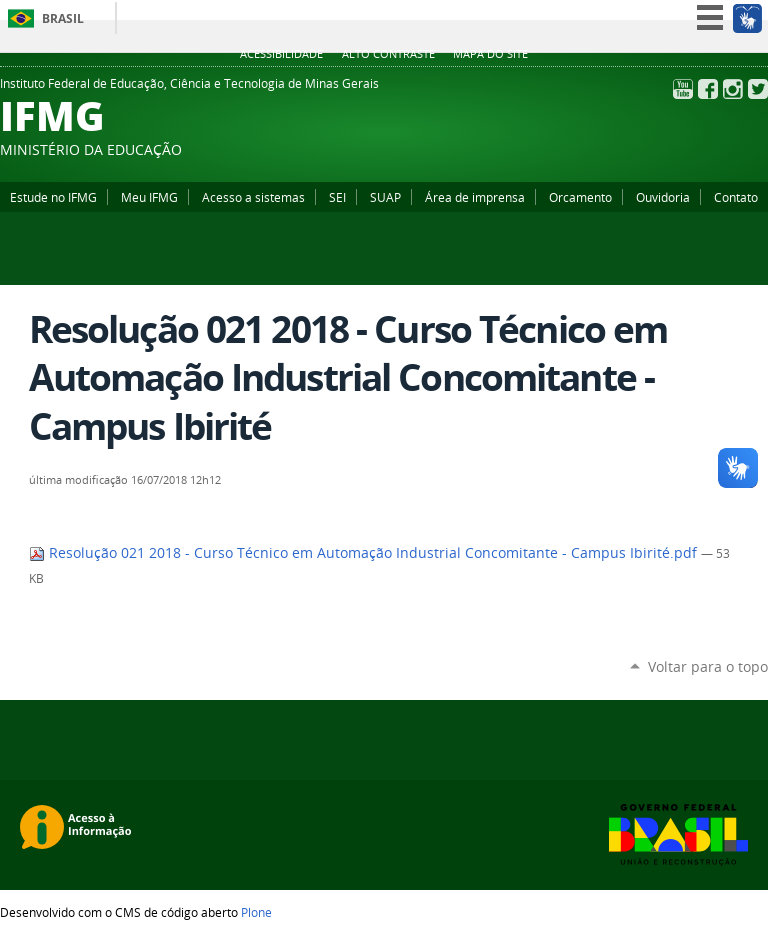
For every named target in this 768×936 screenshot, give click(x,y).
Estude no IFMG (53, 197)
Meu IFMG (149, 197)
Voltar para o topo (708, 666)
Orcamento (580, 197)
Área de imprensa (475, 197)
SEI (337, 197)
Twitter (758, 89)
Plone (256, 912)
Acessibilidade (281, 54)
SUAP (385, 197)
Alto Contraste (388, 54)
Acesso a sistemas (253, 197)
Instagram (733, 89)
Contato (736, 197)
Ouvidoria (663, 197)
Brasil (63, 18)
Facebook (708, 89)
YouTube (683, 89)
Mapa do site (490, 54)
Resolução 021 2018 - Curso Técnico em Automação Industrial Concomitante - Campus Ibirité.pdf (365, 553)
